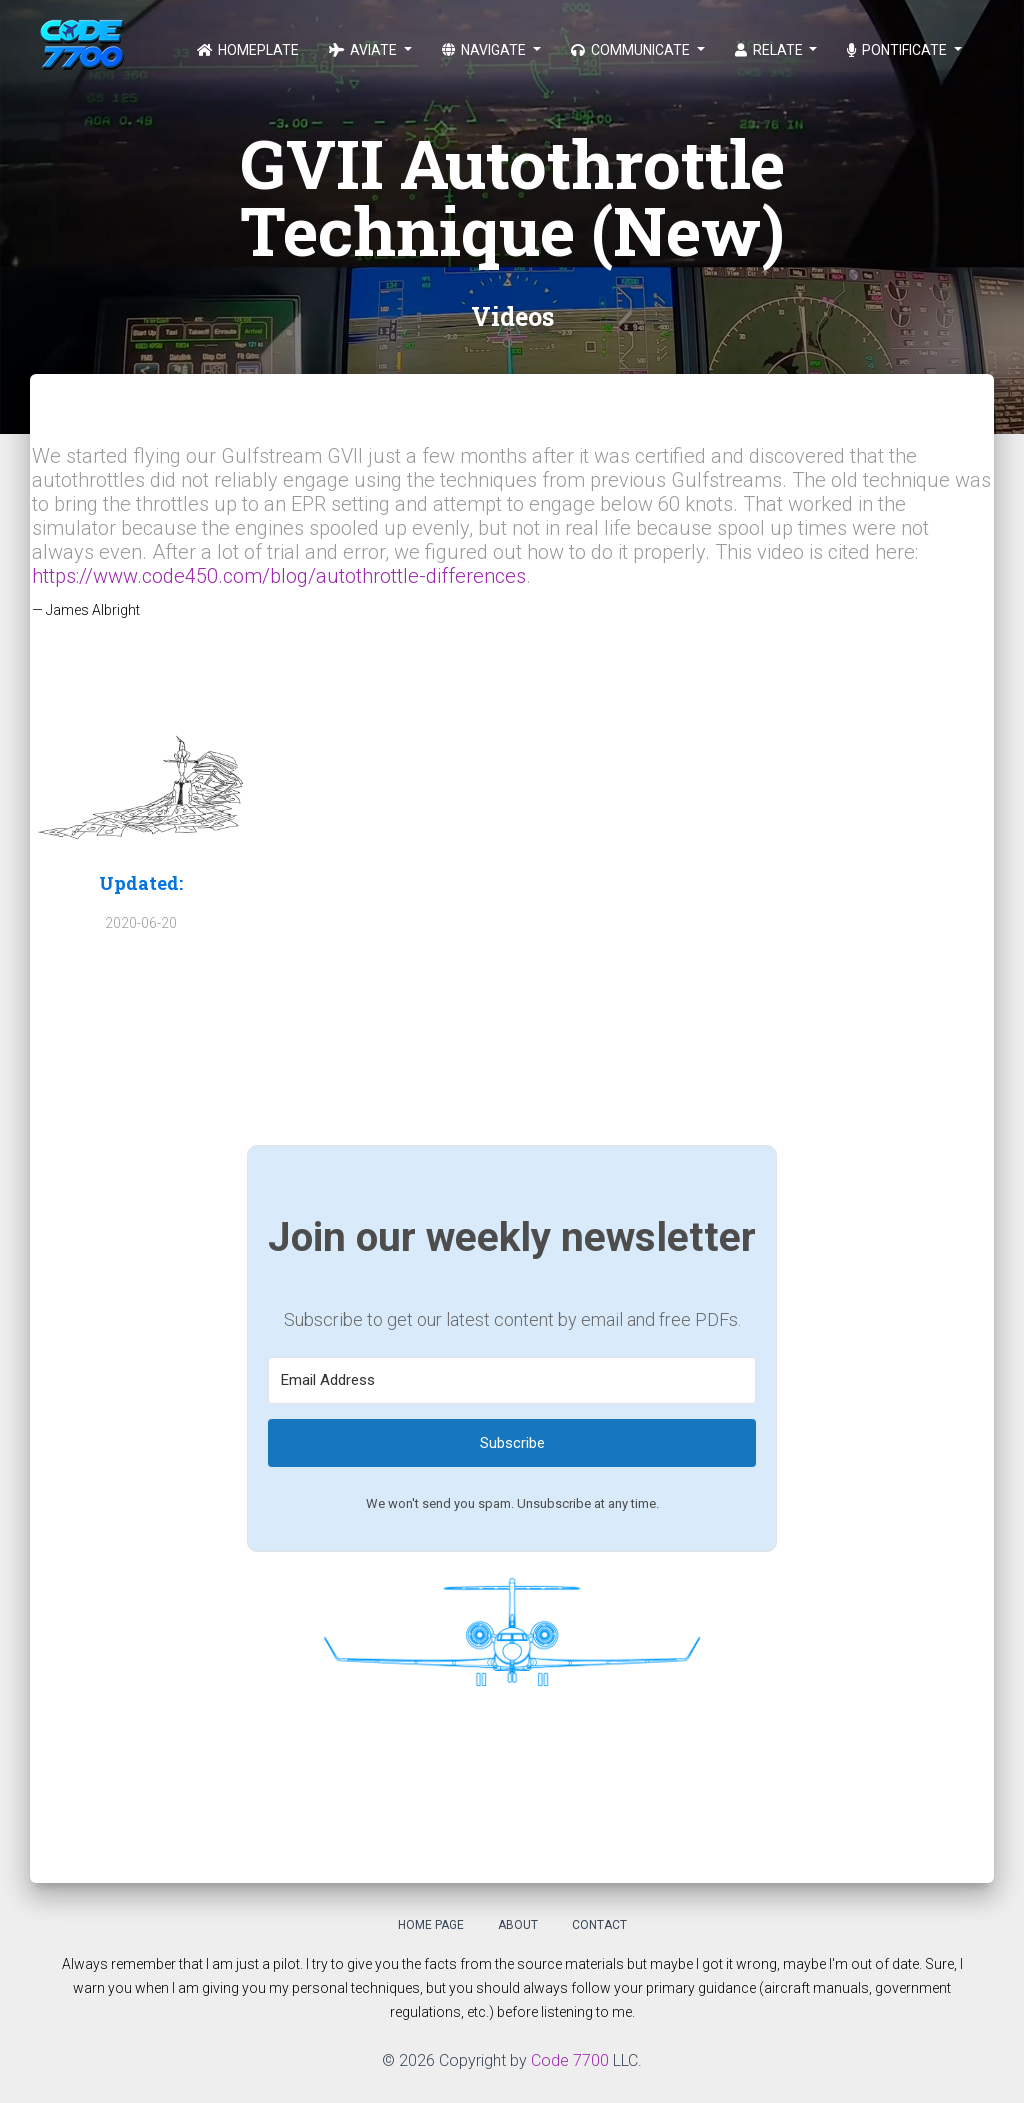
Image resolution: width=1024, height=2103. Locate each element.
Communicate (632, 50)
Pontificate (898, 50)
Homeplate (248, 50)
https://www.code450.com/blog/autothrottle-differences (279, 576)
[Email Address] (512, 1380)
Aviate (364, 50)
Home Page (431, 1925)
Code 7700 (570, 2060)
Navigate (485, 50)
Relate (770, 50)
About (518, 1925)
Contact (599, 1925)
